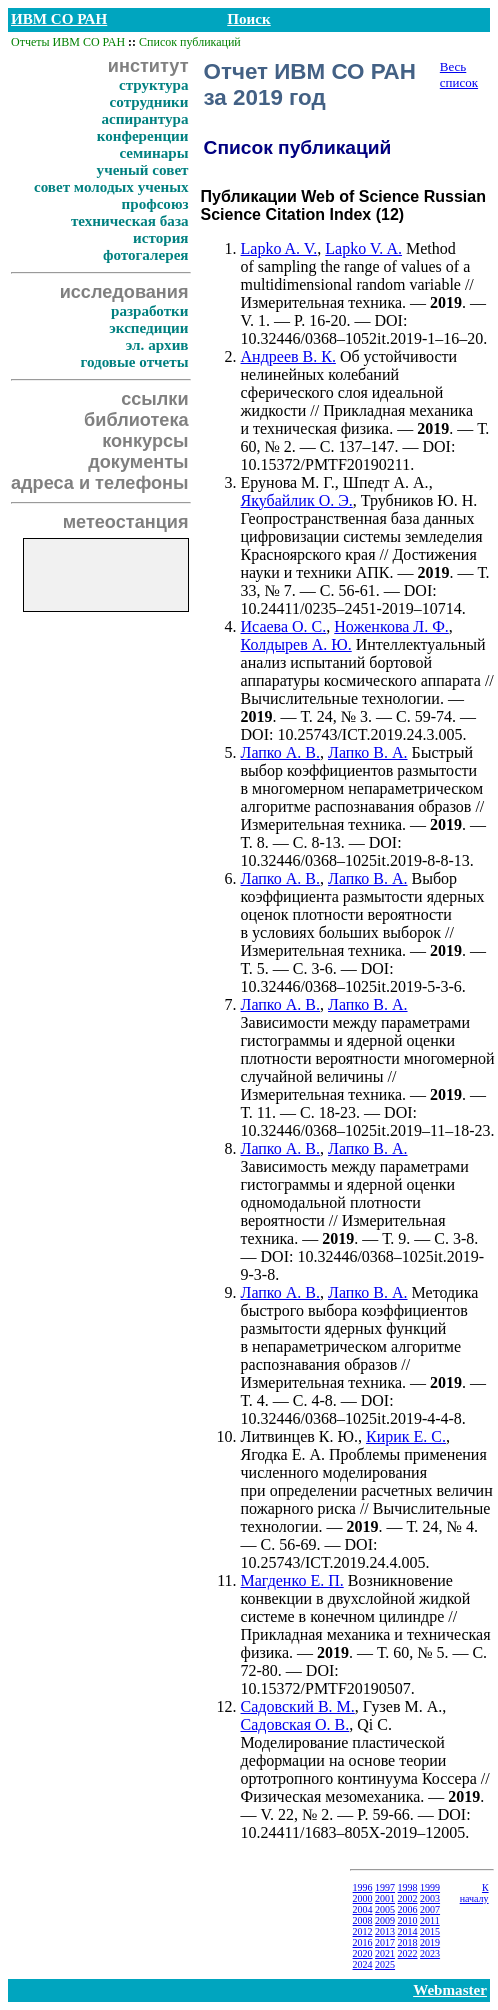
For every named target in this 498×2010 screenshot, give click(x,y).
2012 (363, 1931)
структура (154, 85)
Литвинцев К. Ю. (299, 1436)
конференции (143, 136)
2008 (363, 1920)
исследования (124, 292)
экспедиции (148, 328)
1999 (430, 1887)
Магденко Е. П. (292, 1580)
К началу (474, 1893)
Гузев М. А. (402, 1706)
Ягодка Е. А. (283, 1454)
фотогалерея (146, 255)
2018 (408, 1942)
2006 (408, 1909)
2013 (385, 1931)
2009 (385, 1920)
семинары (153, 153)
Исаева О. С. (284, 626)
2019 (430, 1942)
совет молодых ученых (111, 187)
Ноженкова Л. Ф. (391, 626)
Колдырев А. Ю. (296, 644)
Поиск (248, 19)
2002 (408, 1898)
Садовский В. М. (298, 1706)
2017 (385, 1942)
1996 (363, 1887)
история (160, 238)
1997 (385, 1887)
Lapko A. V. (279, 248)
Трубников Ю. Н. (419, 500)
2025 (385, 1964)
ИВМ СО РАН (59, 19)
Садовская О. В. (295, 1724)
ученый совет (143, 170)
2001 (385, 1898)
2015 (430, 1931)
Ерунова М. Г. (288, 482)
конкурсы (145, 441)
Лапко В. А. (368, 752)
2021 (385, 1953)
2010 (408, 1920)
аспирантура (144, 119)
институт (148, 66)
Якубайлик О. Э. (297, 500)
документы (138, 462)
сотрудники (149, 102)
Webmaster (450, 1990)
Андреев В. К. (288, 356)
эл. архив (157, 345)
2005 (385, 1909)
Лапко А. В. (281, 752)
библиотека (136, 420)
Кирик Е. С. (406, 1436)
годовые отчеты (134, 362)
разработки (150, 311)
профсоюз (155, 204)
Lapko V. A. (363, 248)
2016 (363, 1942)
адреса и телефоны (100, 483)
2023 (430, 1953)
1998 (408, 1887)
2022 (408, 1953)
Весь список (459, 74)
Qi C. (374, 1724)
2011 (430, 1920)
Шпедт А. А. (386, 482)
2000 (363, 1898)
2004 (363, 1909)
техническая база (130, 221)
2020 (363, 1953)
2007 (430, 1909)
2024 (363, 1964)
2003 (430, 1898)
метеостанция (126, 522)
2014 (408, 1931)
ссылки (154, 399)
